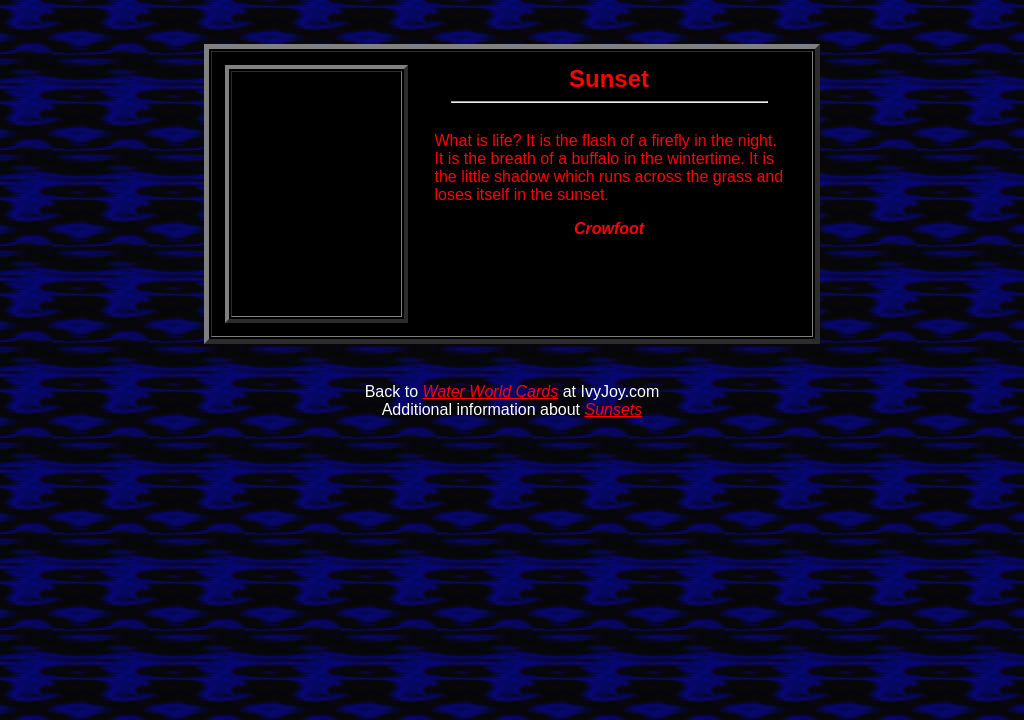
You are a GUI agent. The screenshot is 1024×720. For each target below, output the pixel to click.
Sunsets (613, 409)
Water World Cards (491, 391)
